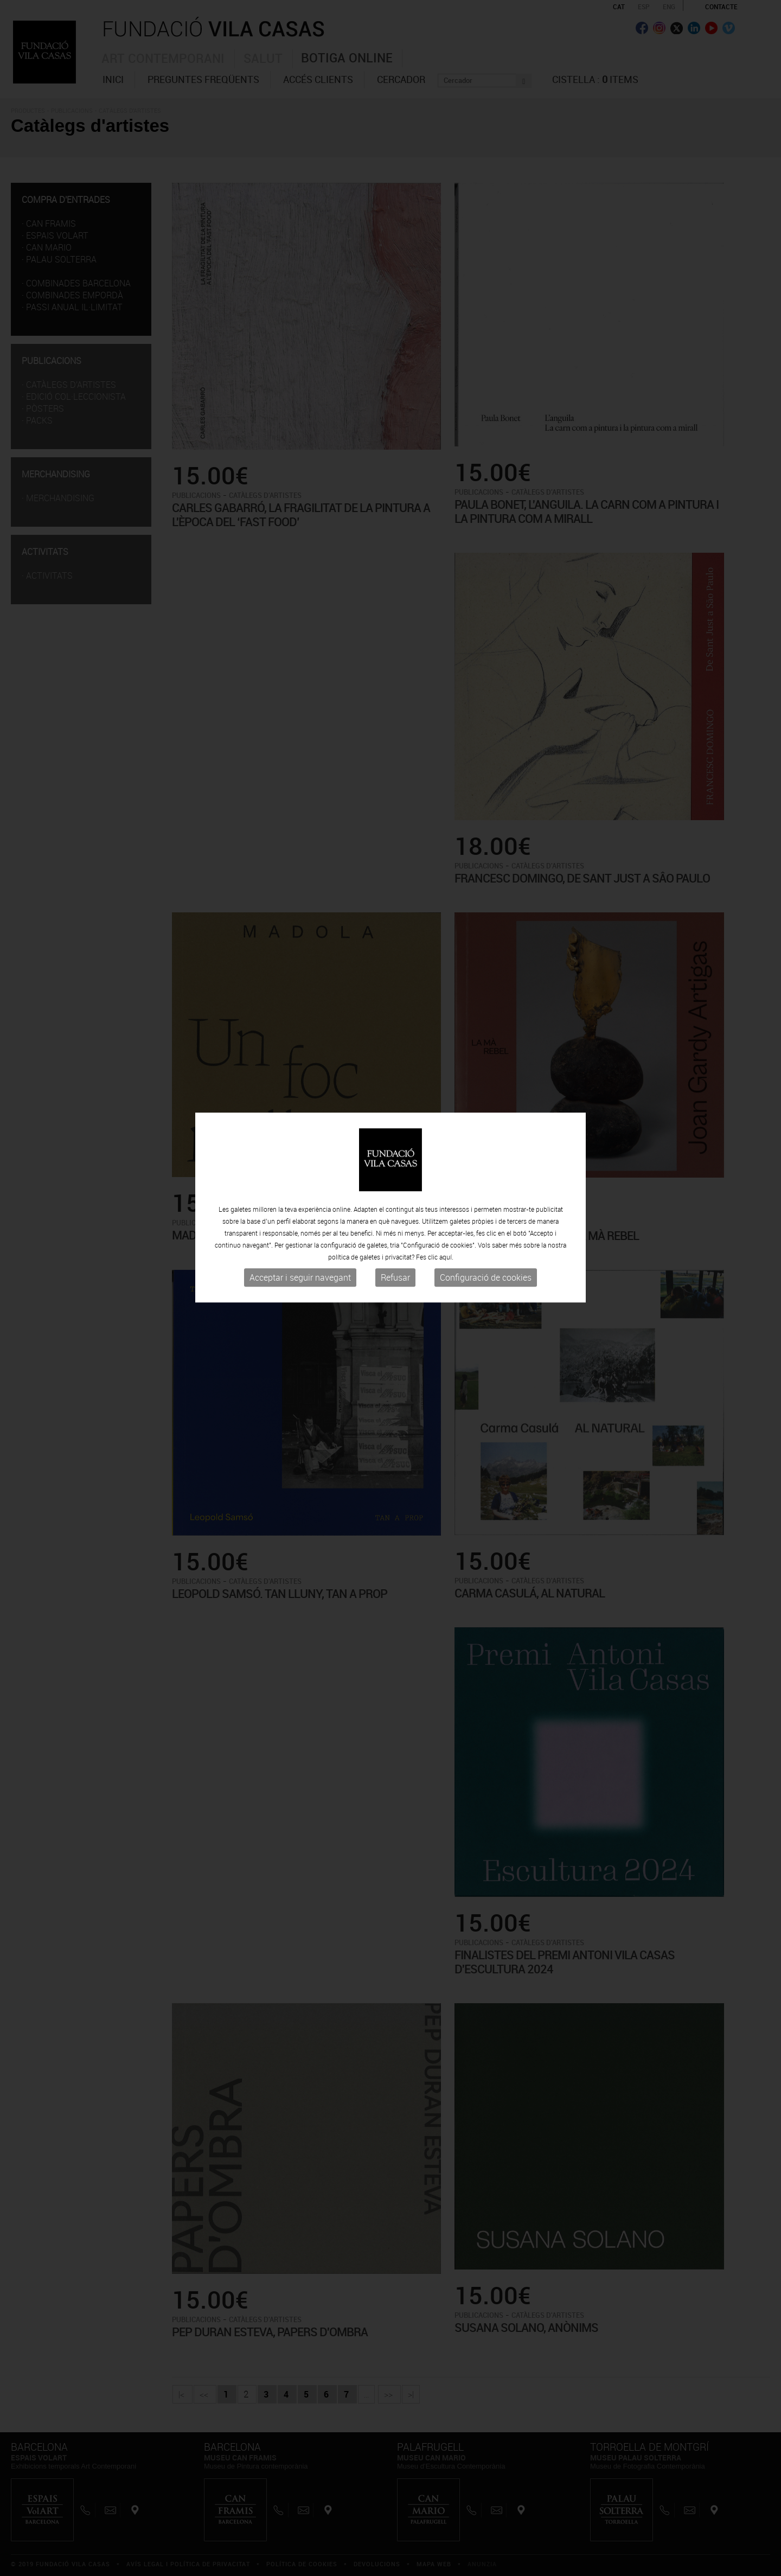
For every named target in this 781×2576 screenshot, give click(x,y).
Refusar (395, 1197)
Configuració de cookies (486, 1197)
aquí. (446, 1176)
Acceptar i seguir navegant (300, 1197)
